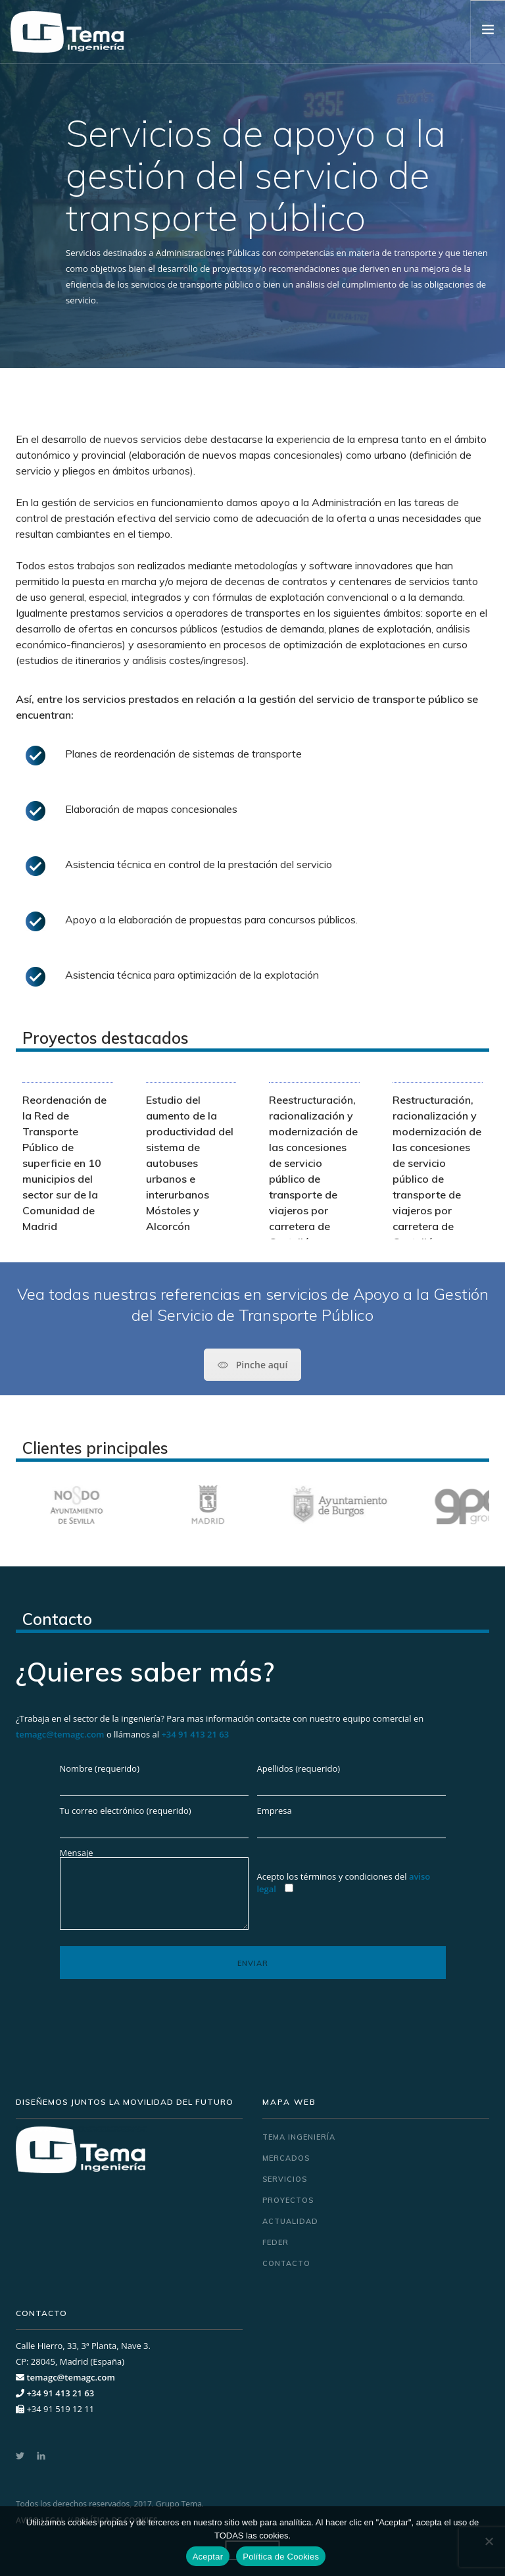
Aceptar (208, 2557)
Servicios (284, 2179)
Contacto (286, 2263)
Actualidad (290, 2221)
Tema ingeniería (298, 2137)
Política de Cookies (281, 2557)
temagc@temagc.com (60, 1734)
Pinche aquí (253, 1364)
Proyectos (288, 2200)
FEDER (275, 2242)
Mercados (286, 2158)
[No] (488, 2541)
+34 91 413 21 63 (195, 1734)
